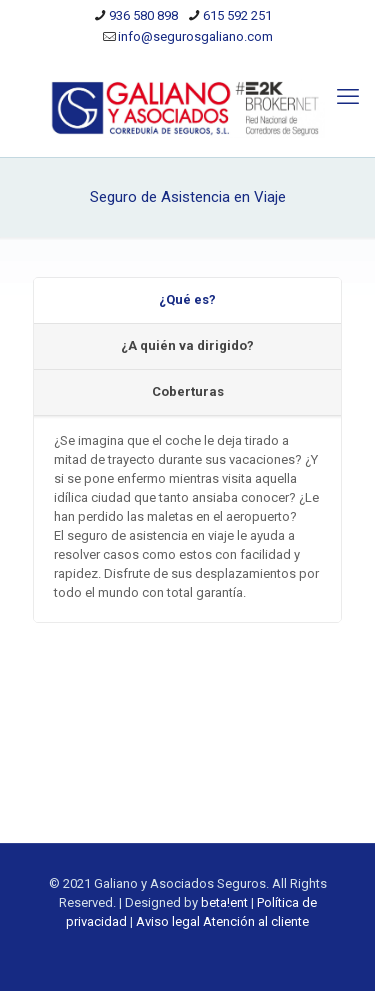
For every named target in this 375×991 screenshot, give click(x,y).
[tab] (187, 301)
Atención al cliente (256, 921)
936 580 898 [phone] (143, 15)
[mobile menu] (348, 97)
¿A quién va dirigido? (187, 345)
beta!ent (224, 902)
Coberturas (188, 391)
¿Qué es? (187, 299)
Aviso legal (168, 921)
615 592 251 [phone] (237, 15)
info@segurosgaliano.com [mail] (195, 36)
